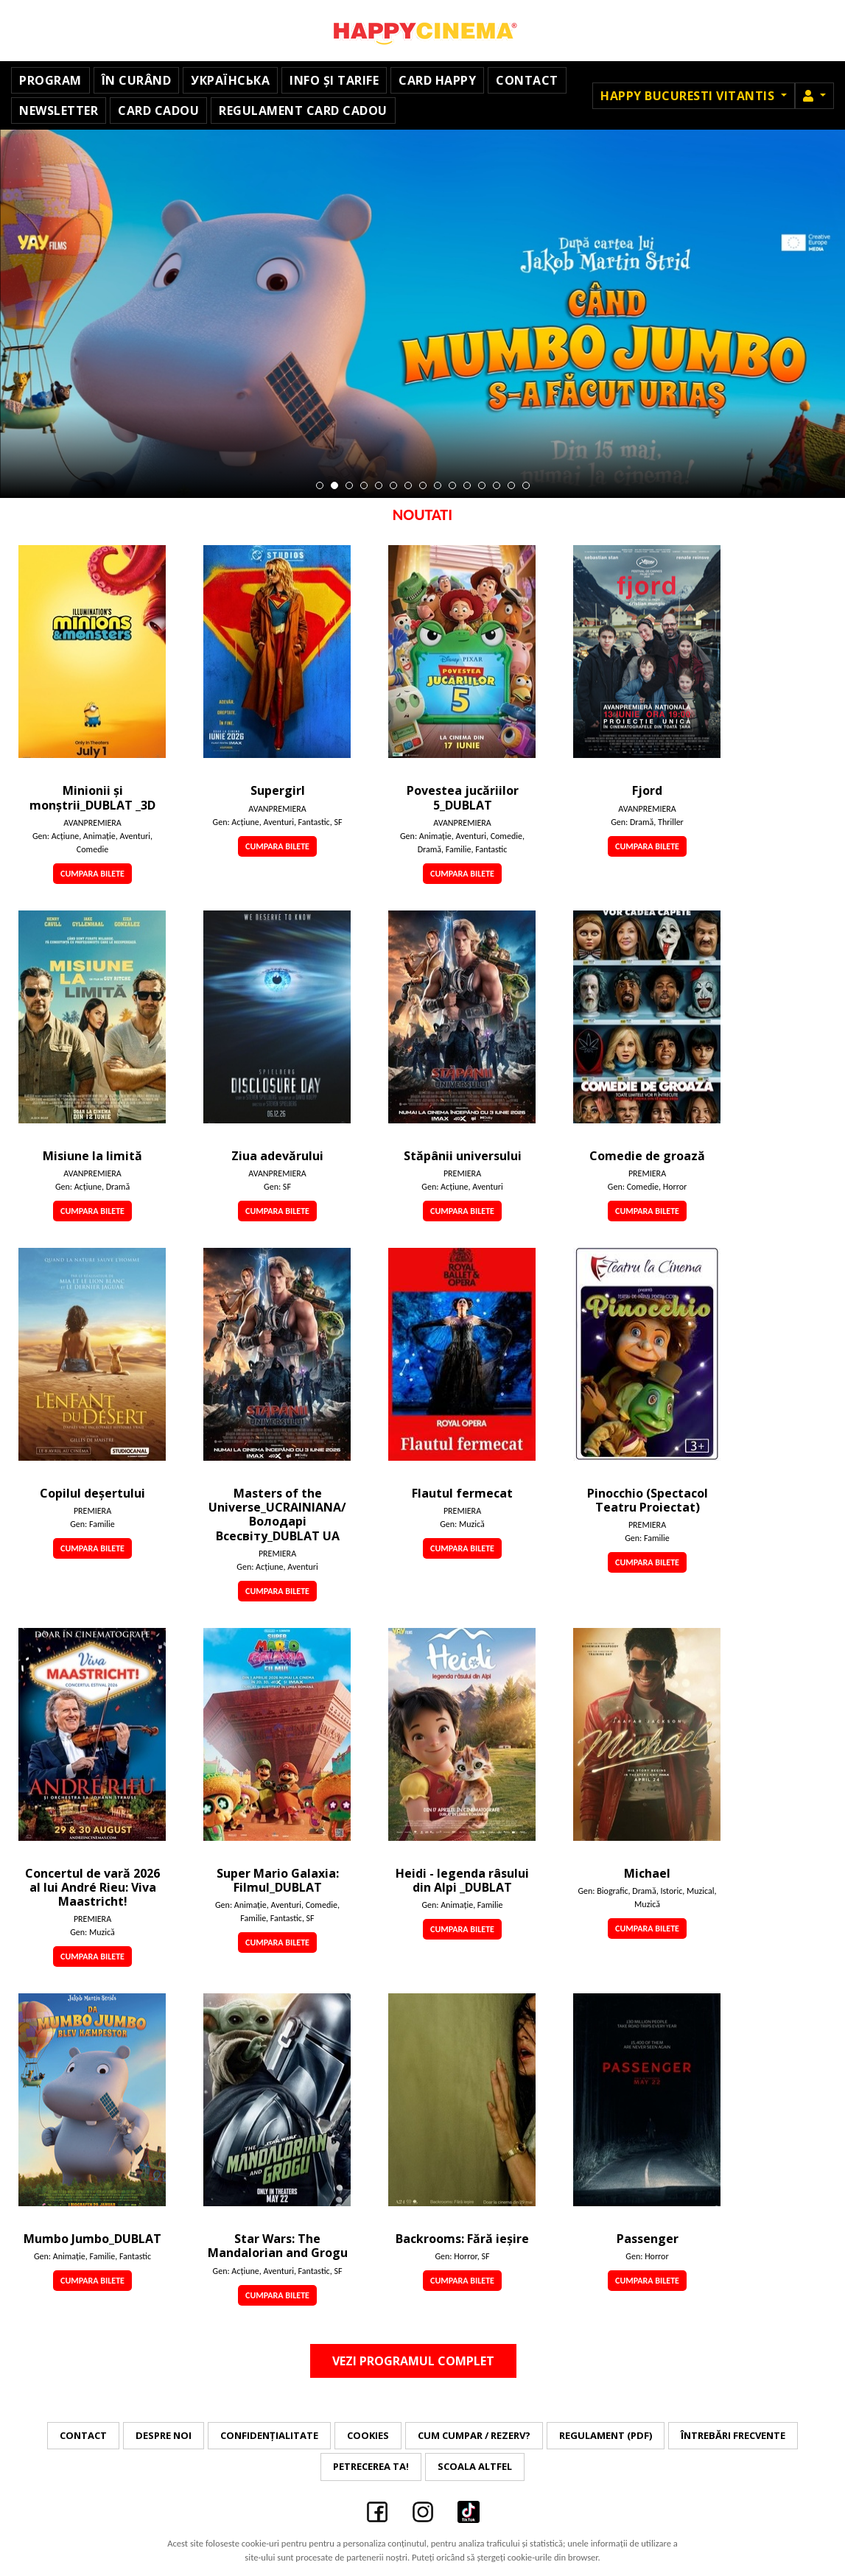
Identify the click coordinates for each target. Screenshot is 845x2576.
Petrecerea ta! (371, 2466)
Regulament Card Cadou (303, 110)
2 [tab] (334, 485)
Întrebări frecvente (733, 2435)
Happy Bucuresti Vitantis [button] (689, 96)
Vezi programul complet (413, 2361)
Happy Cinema (422, 30)
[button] (814, 96)
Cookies (368, 2435)
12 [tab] (481, 485)
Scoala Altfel (475, 2466)
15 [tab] (526, 485)
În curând (137, 80)
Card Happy (437, 80)
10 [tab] (452, 485)
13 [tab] (496, 485)
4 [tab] (364, 485)
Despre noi (164, 2435)
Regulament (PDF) (605, 2435)
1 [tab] (319, 485)
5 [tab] (378, 485)
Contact (527, 80)
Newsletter (58, 110)
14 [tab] (511, 485)
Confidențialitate (269, 2435)
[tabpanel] (422, 314)
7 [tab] (408, 485)
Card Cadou (158, 110)
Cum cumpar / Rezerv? (474, 2435)
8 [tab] (423, 485)
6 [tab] (393, 485)
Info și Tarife (334, 80)
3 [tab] (349, 485)
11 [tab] (467, 485)
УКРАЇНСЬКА (230, 80)
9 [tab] (437, 485)
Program (50, 80)
